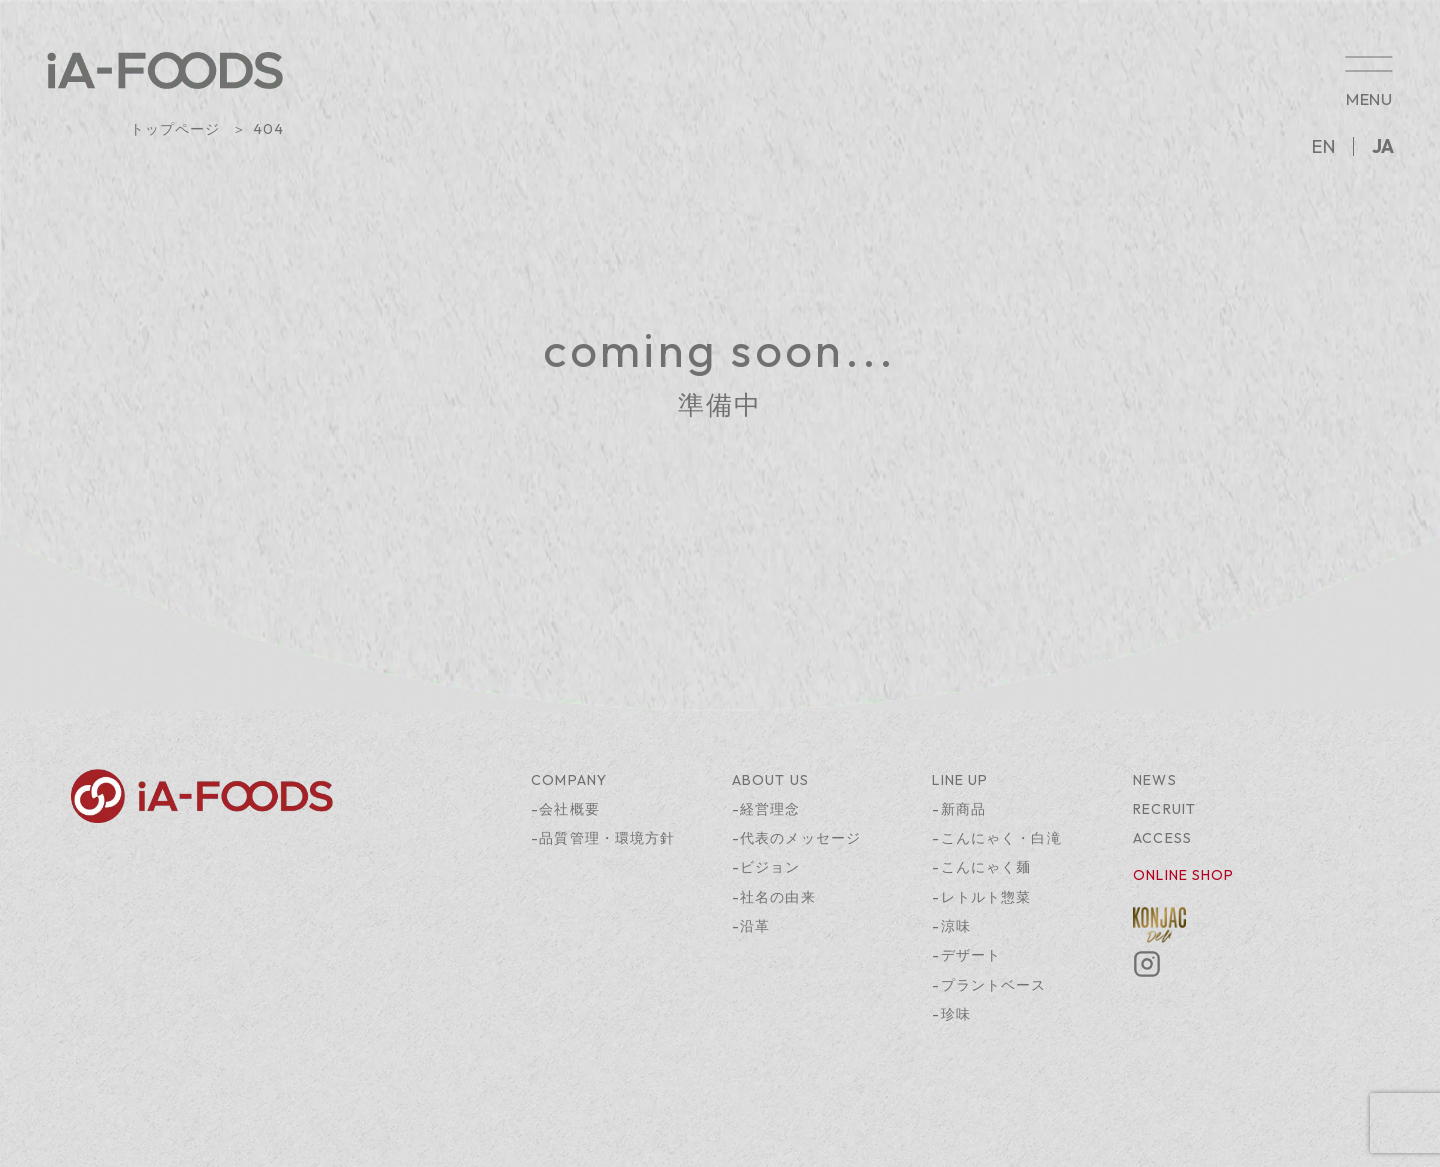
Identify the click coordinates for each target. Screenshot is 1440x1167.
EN (1323, 146)
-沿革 (751, 926)
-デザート (966, 955)
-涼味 (951, 926)
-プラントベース (989, 985)
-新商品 (959, 809)
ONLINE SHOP (1183, 875)
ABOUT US (770, 780)
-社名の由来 (774, 897)
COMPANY (569, 780)
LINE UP (960, 780)
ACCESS (1162, 838)
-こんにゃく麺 (981, 867)
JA (1383, 146)
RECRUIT (1164, 809)
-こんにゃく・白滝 (996, 838)
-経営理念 (766, 809)
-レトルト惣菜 (981, 897)
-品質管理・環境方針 (603, 838)
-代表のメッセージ (796, 838)
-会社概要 (565, 809)
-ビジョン (766, 867)
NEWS (1155, 780)
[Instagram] (1147, 973)
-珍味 (951, 1014)
